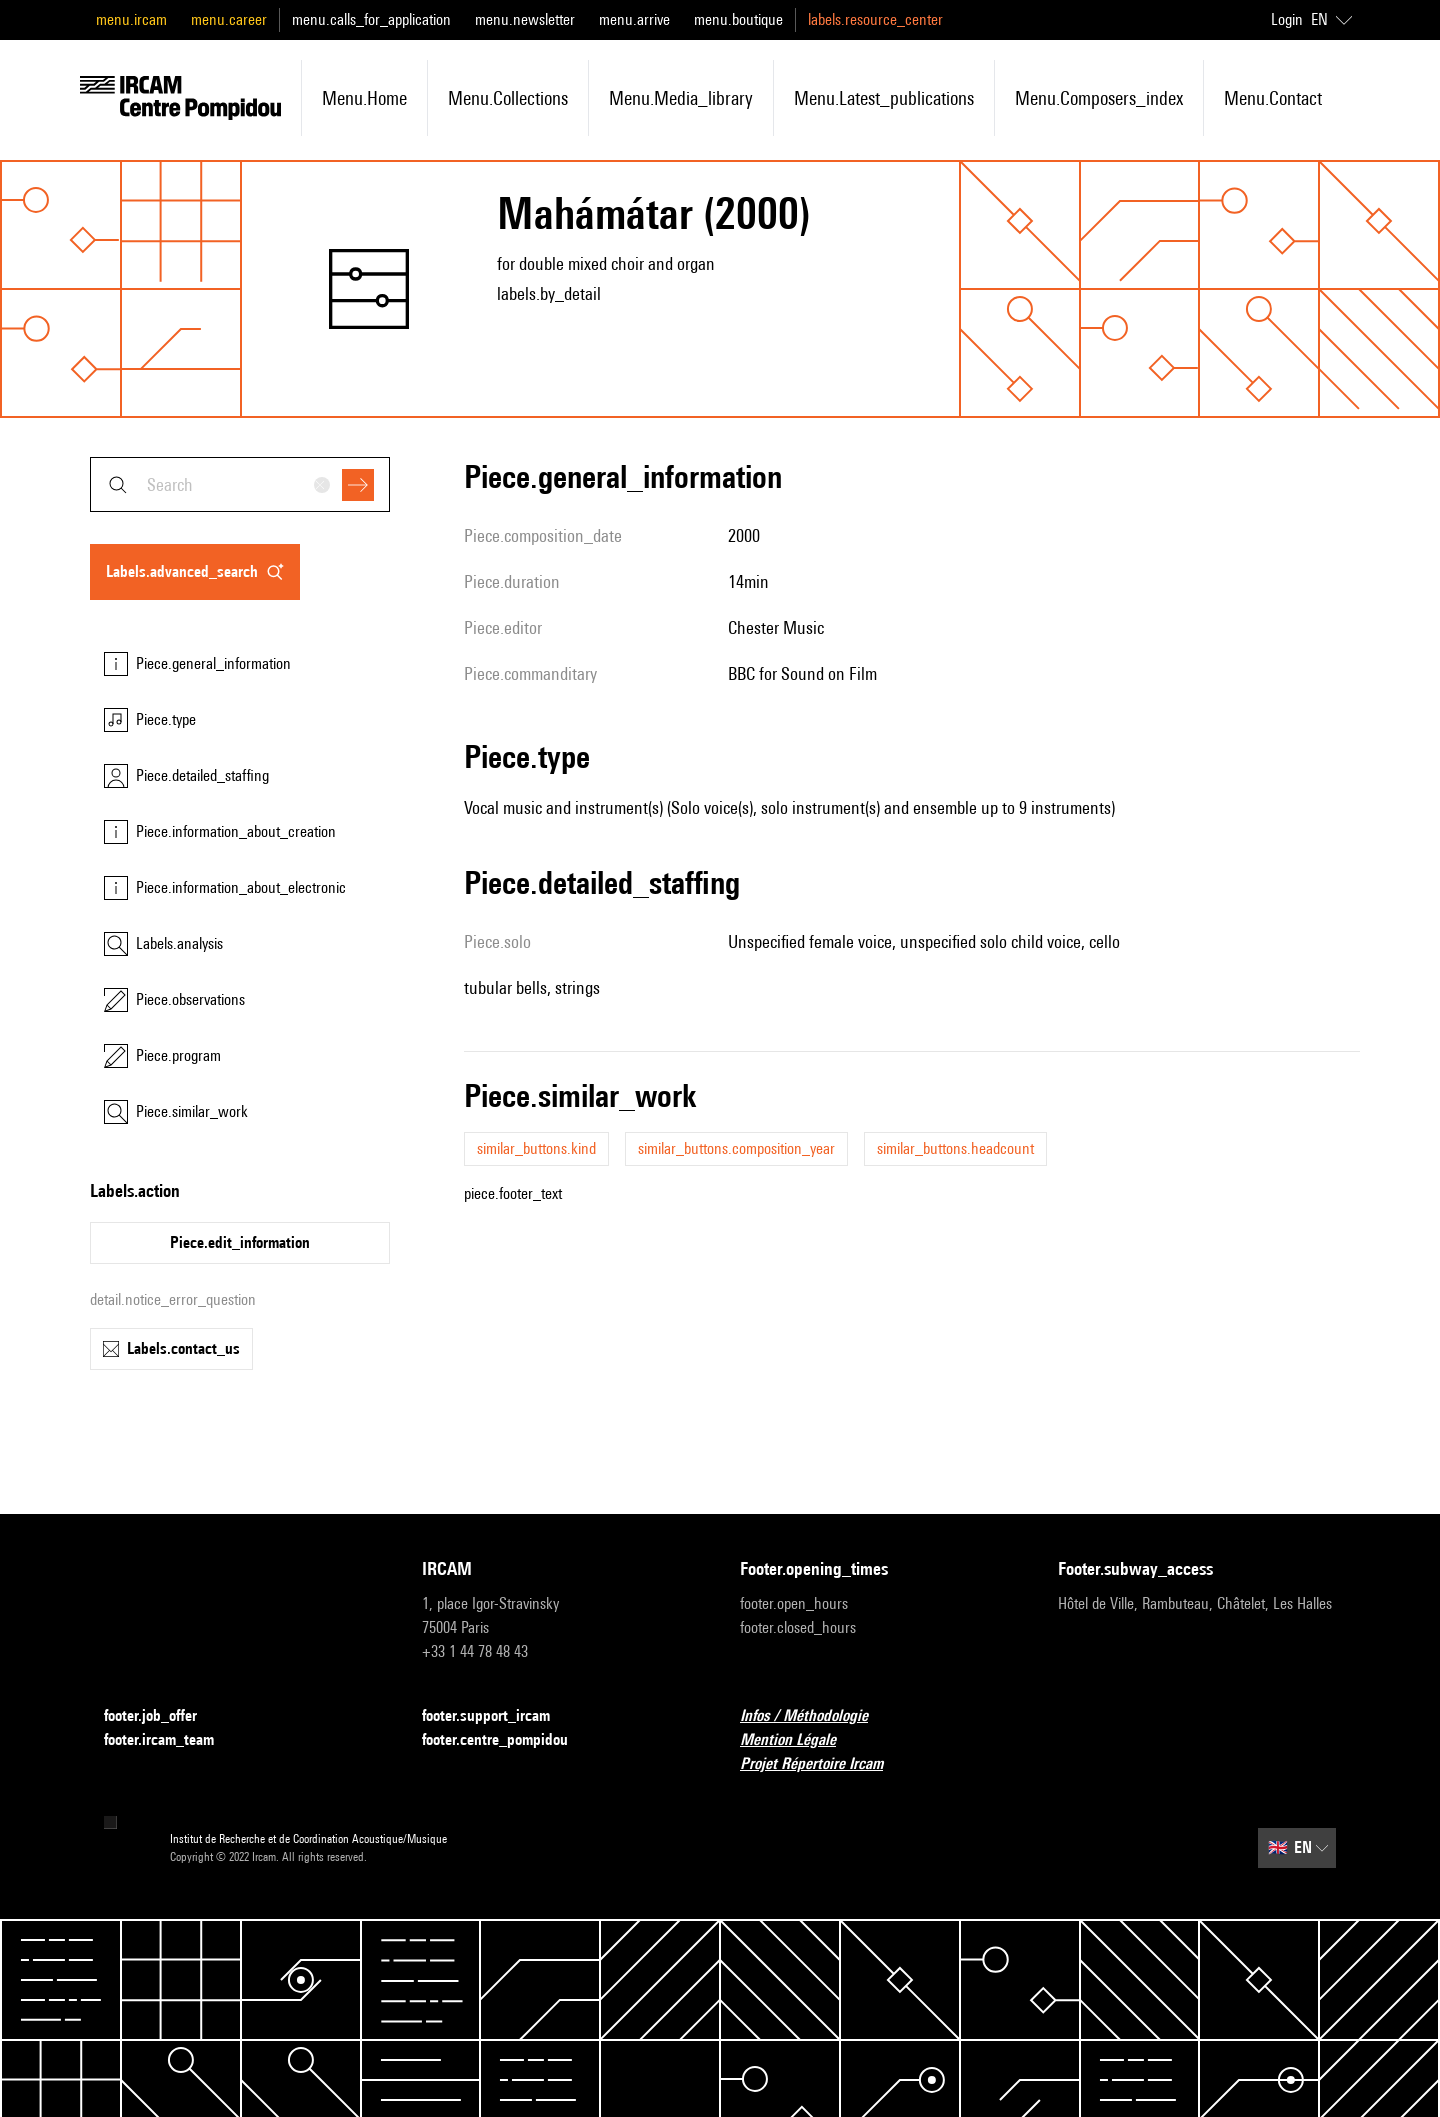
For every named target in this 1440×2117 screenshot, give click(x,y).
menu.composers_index (1099, 98)
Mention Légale (800, 1740)
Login (1287, 19)
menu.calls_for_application (371, 19)
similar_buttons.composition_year (736, 1148)
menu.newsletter (525, 19)
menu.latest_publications (884, 98)
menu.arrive (634, 19)
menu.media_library (681, 98)
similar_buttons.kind (536, 1148)
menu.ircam (131, 19)
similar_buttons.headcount (955, 1148)
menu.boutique (738, 19)
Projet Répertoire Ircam (823, 1764)
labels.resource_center (875, 19)
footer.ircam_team (171, 1740)
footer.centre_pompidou (507, 1740)
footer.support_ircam (498, 1716)
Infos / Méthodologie (816, 1716)
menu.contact (1273, 98)
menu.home (364, 98)
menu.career (229, 19)
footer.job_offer (162, 1716)
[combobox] (240, 484)
